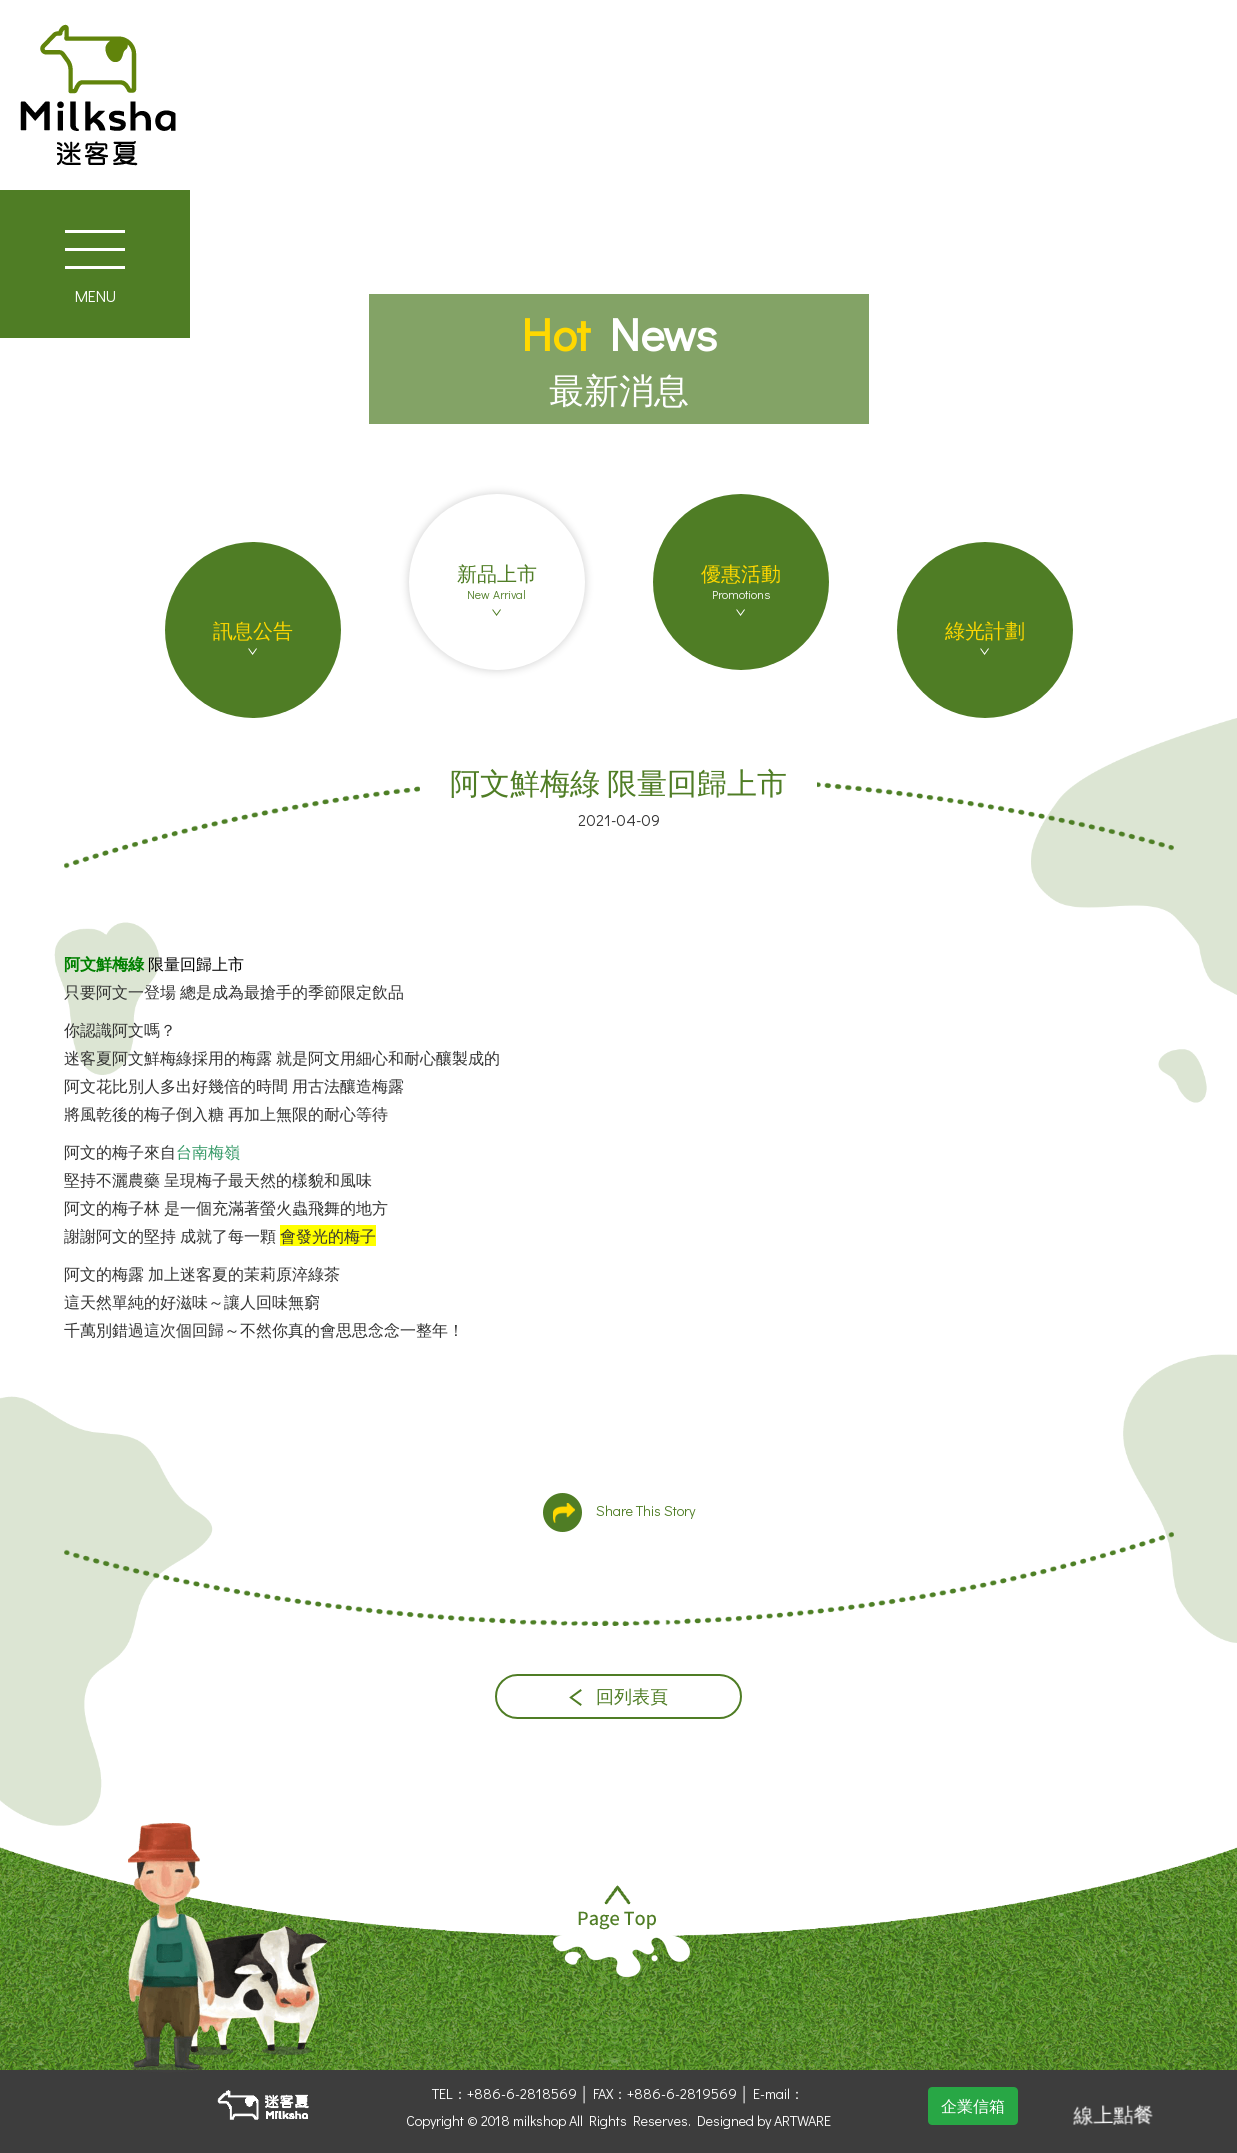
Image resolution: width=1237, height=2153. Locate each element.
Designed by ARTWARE (764, 2120)
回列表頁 (618, 1696)
